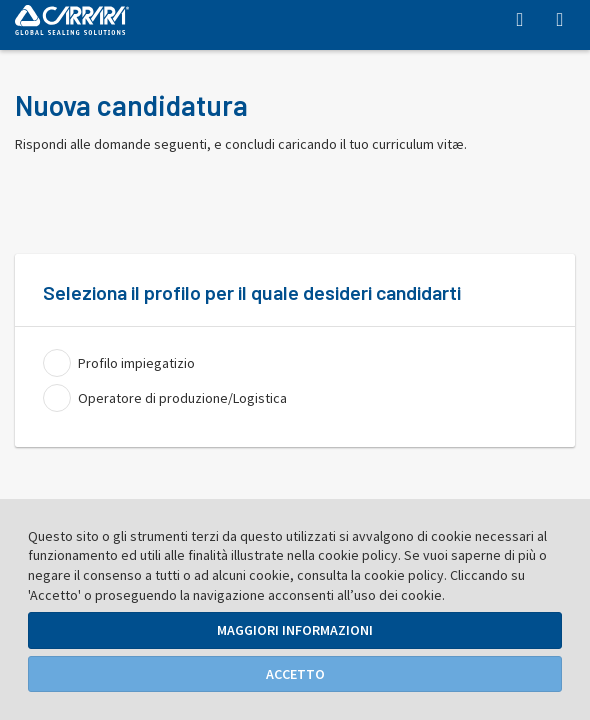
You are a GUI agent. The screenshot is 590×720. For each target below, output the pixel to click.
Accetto (295, 674)
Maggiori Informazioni (295, 630)
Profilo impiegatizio (136, 363)
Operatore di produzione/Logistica (182, 398)
